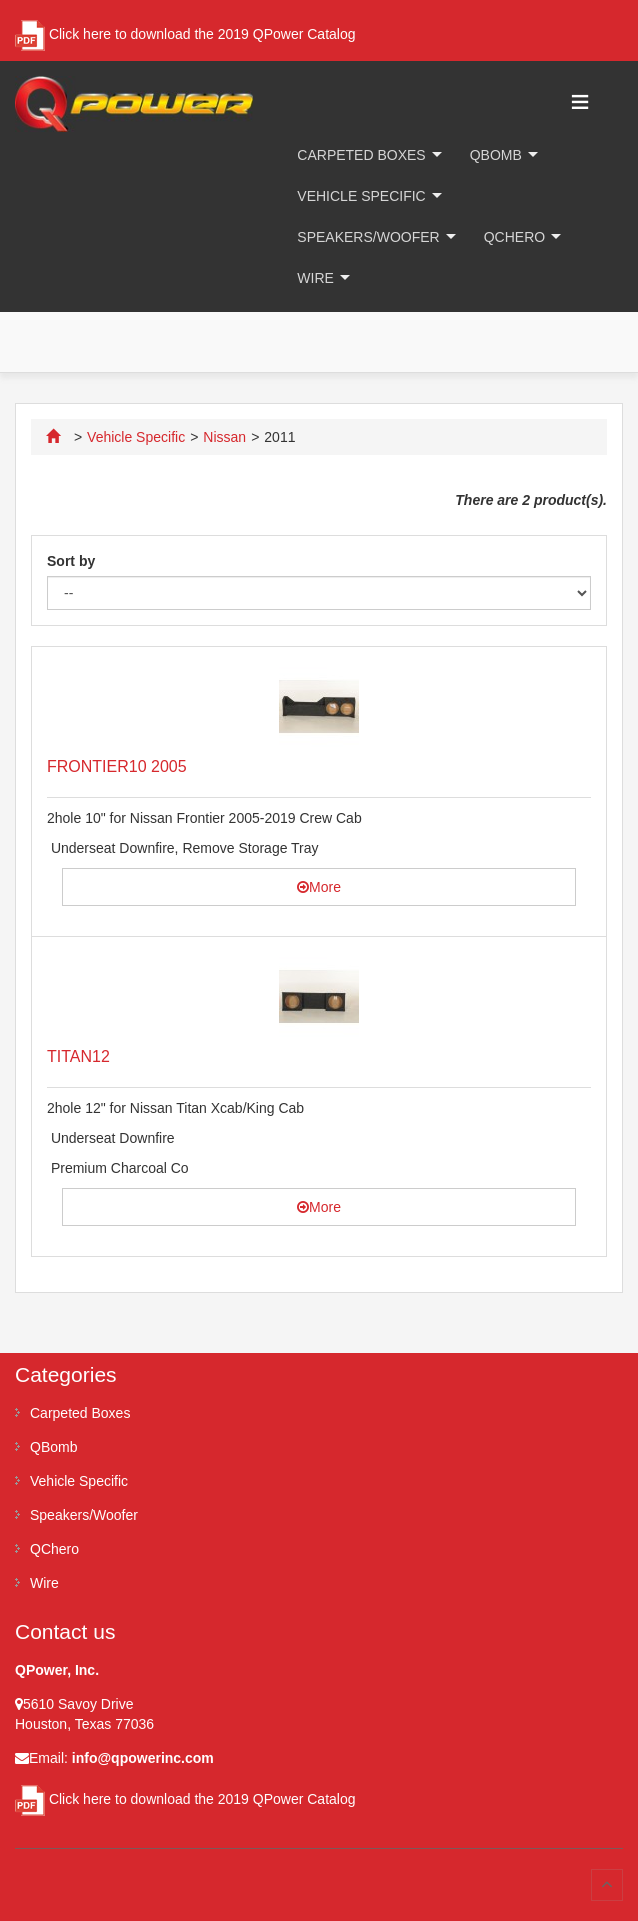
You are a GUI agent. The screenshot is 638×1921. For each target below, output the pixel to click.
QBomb (496, 155)
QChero (514, 237)
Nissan (224, 437)
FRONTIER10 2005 (117, 766)
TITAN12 (78, 1056)
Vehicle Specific (361, 196)
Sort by (71, 561)
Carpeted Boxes (361, 155)
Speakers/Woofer (368, 237)
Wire (315, 278)
